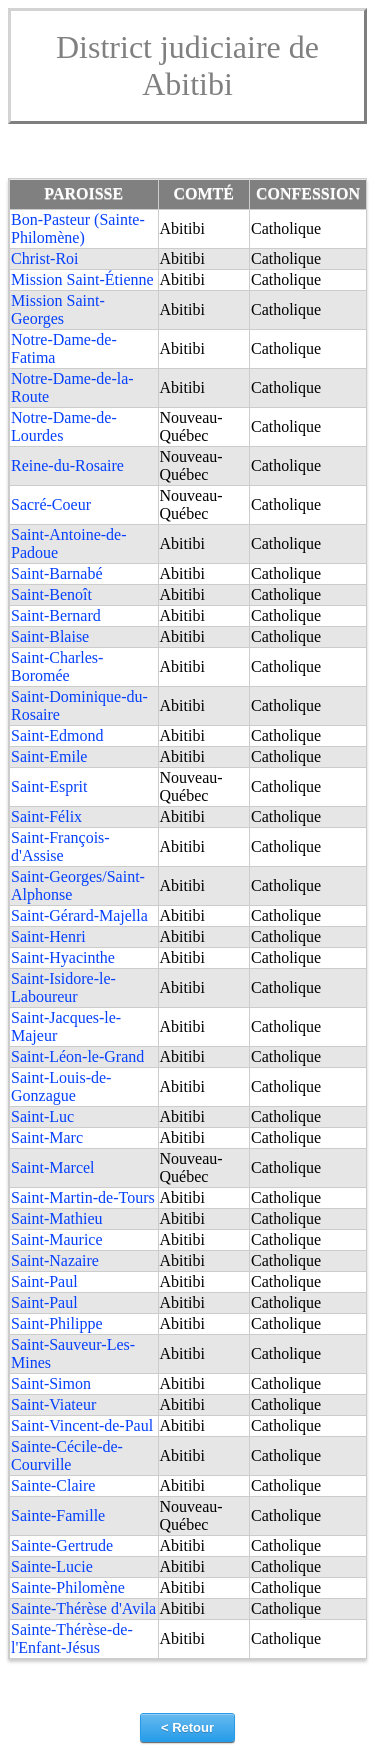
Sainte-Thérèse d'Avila (83, 1608)
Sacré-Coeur (51, 504)
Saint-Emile (49, 756)
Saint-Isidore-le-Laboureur (63, 987)
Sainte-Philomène (68, 1587)
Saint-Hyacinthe (63, 957)
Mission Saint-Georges (58, 309)
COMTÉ (204, 193)
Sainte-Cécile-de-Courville (67, 1455)
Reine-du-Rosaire (67, 465)
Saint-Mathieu (57, 1218)
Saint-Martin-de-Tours (83, 1197)
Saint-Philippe (57, 1323)
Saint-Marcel (53, 1167)
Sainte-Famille (58, 1515)
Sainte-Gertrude (62, 1545)
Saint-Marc (47, 1137)
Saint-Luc (42, 1116)
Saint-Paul (44, 1281)
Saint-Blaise (50, 636)
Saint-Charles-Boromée (57, 666)
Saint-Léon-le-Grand (77, 1056)
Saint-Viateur (53, 1404)
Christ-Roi (45, 258)
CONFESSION (308, 193)
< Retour (187, 1727)
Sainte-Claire (53, 1485)
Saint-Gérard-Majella (79, 915)
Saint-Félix (46, 816)
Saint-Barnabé (57, 573)
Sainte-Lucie (52, 1566)
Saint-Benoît (51, 594)
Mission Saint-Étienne (82, 279)
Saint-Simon (51, 1383)
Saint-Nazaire (55, 1260)
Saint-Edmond (57, 735)
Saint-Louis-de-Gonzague (61, 1086)
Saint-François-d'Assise (60, 846)
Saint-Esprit (49, 786)
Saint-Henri (48, 936)
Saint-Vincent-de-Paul (82, 1425)
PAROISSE (83, 193)
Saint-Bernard (56, 615)
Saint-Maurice (57, 1239)
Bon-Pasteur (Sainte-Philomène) (78, 228)
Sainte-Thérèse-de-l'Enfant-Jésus (72, 1638)
